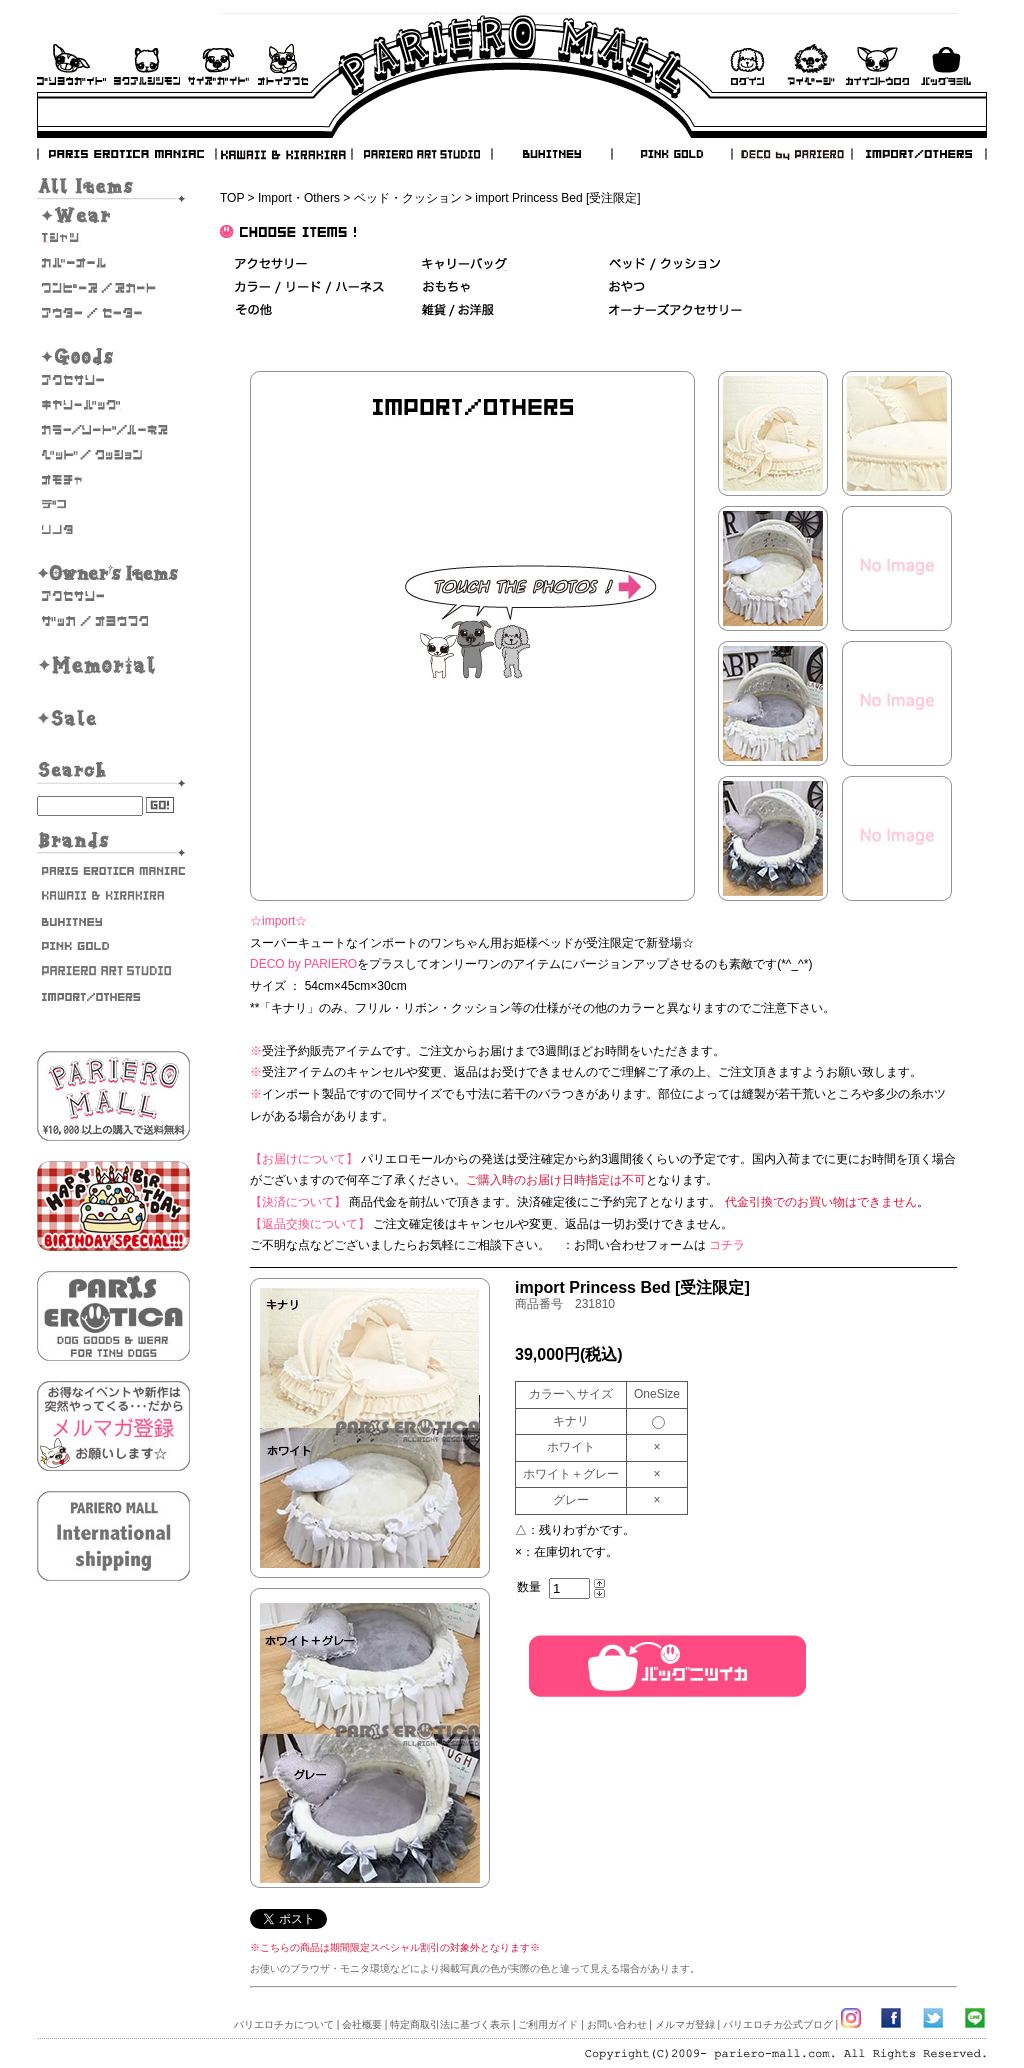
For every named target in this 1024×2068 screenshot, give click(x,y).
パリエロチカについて (284, 2024)
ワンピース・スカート (113, 288)
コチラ (727, 1245)
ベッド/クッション (113, 455)
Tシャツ (113, 238)
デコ (113, 505)
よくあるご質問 (147, 64)
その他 (253, 310)
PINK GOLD (671, 154)
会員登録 (877, 64)
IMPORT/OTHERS (919, 154)
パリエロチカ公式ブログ (778, 2024)
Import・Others (299, 198)
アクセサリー (113, 380)
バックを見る (946, 64)
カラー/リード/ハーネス (113, 430)
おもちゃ (113, 480)
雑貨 (459, 310)
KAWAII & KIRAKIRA (285, 154)
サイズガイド (219, 64)
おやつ (627, 287)
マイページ (811, 64)
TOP (232, 198)
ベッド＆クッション (664, 264)
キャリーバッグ (113, 405)
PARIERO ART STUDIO (422, 154)
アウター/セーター (113, 313)
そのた (113, 530)
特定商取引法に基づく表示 (450, 2024)
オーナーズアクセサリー (113, 596)
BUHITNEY (551, 154)
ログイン (747, 64)
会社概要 (362, 2024)
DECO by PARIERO (791, 154)
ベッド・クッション (408, 198)
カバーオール (113, 263)
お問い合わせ (283, 64)
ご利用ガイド (71, 64)
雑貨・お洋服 (113, 621)
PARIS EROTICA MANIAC (127, 154)
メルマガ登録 (685, 2024)
